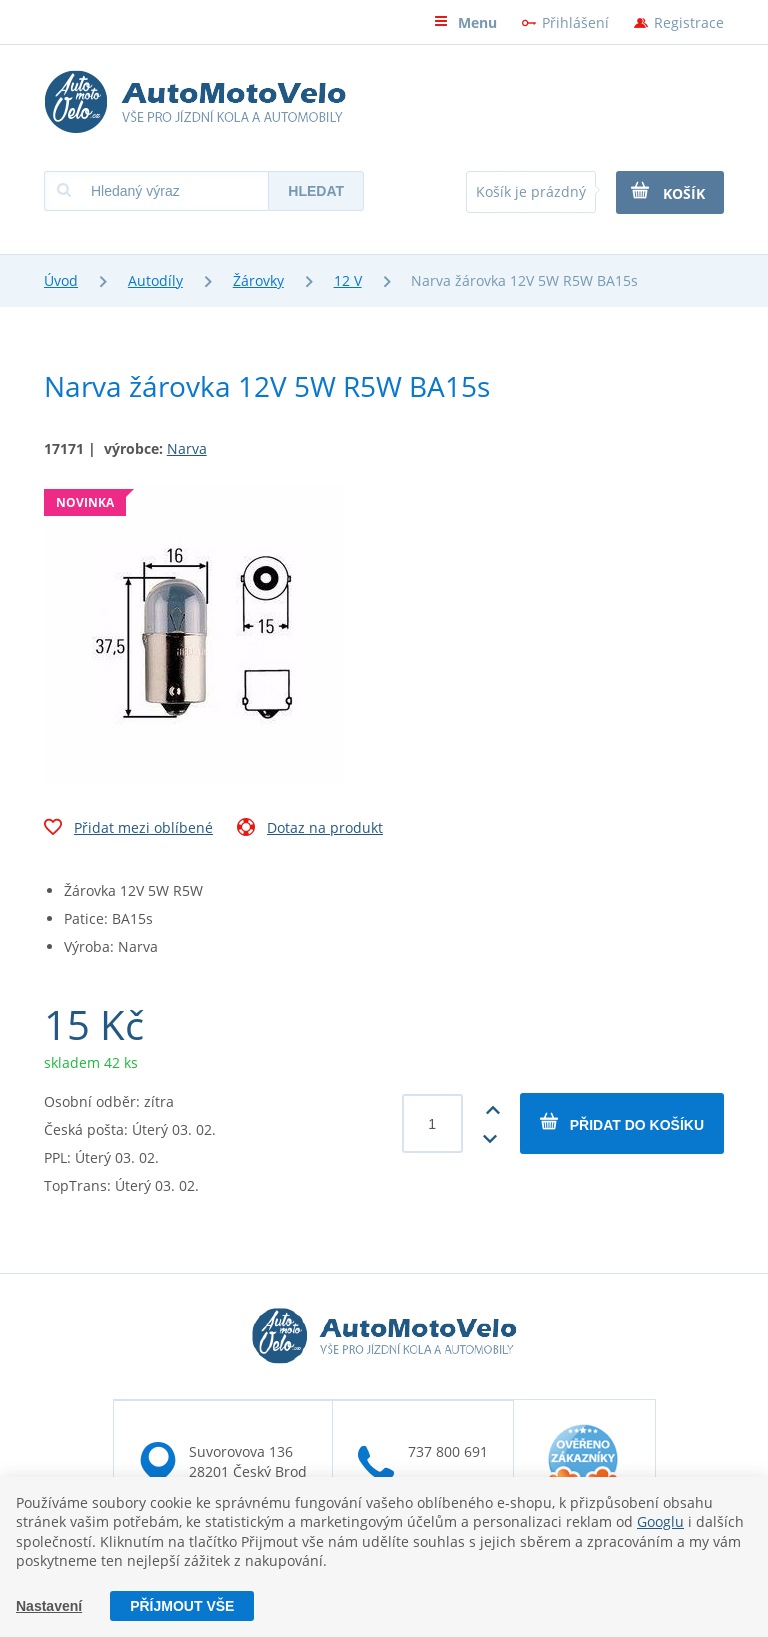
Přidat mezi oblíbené (128, 830)
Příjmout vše (182, 1606)
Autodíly (155, 280)
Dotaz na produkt (310, 830)
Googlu (660, 1521)
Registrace (689, 22)
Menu (465, 22)
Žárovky (258, 280)
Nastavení (49, 1606)
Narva (187, 448)
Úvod (61, 280)
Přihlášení (575, 22)
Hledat (316, 191)
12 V (348, 280)
